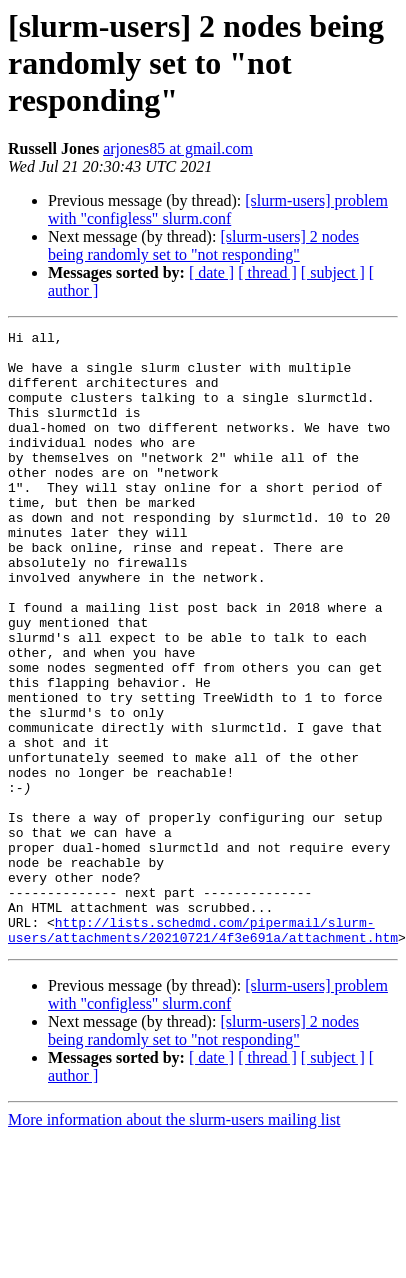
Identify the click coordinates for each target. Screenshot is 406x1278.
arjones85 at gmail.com (178, 148)
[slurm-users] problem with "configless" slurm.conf (218, 209)
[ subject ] (333, 272)
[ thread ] (267, 272)
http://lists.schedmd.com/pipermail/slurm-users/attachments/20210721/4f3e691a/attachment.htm (203, 1051)
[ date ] (211, 272)
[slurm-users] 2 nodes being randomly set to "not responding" (203, 245)
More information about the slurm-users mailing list (174, 1242)
